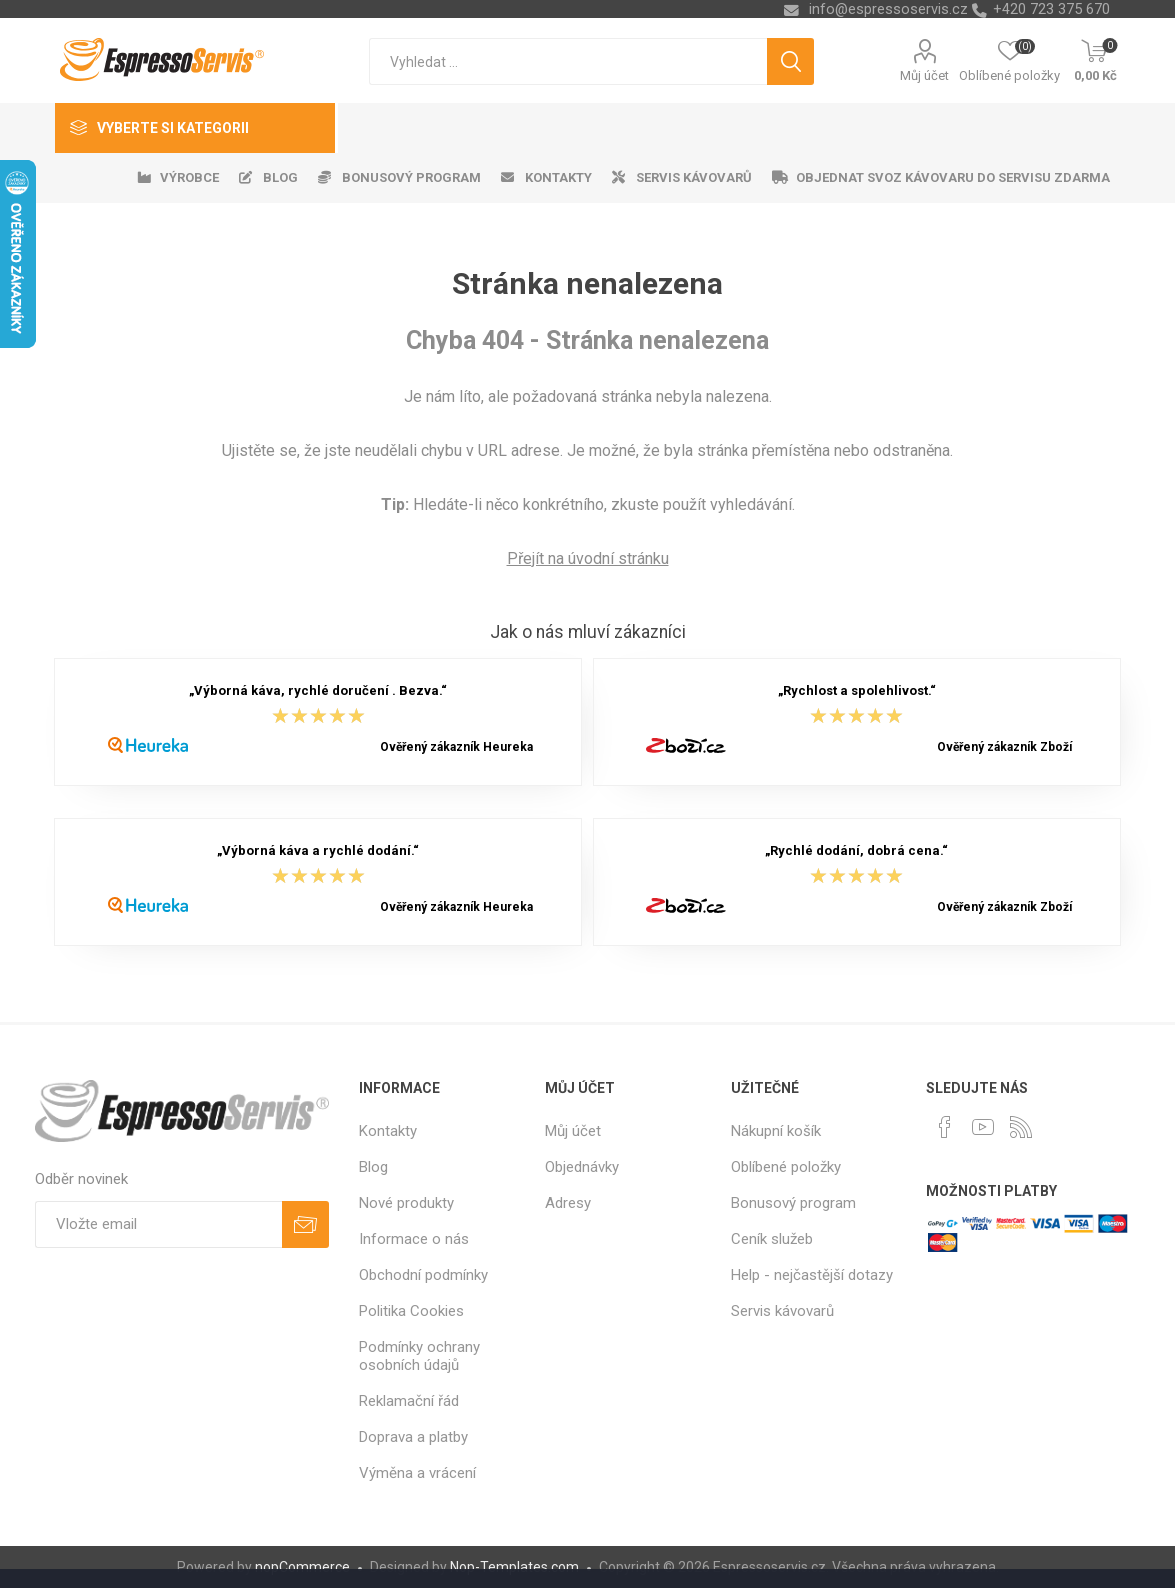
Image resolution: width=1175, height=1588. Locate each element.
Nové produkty (406, 1203)
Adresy (568, 1203)
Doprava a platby (413, 1437)
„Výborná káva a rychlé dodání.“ (318, 851)
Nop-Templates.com (514, 1567)
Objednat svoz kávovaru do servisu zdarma (953, 177)
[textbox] (568, 61)
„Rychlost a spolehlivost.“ (857, 691)
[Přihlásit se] (158, 1224)
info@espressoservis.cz (888, 9)
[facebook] (945, 1127)
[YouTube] (983, 1127)
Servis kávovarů (782, 1311)
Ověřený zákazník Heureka (456, 747)
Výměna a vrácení (417, 1473)
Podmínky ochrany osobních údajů (419, 1356)
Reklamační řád (409, 1401)
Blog (373, 1167)
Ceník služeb (772, 1239)
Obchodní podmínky (423, 1275)
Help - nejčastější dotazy (812, 1275)
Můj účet (924, 75)
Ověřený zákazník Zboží (1004, 747)
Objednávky (582, 1167)
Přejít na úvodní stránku (588, 558)
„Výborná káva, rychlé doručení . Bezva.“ (318, 691)
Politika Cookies (411, 1311)
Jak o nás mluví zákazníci (588, 632)
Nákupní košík (776, 1131)
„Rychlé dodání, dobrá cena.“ (856, 851)
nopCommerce (302, 1567)
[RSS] (1021, 1127)
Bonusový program (793, 1203)
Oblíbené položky (786, 1167)
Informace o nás (414, 1239)
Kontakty (388, 1131)
